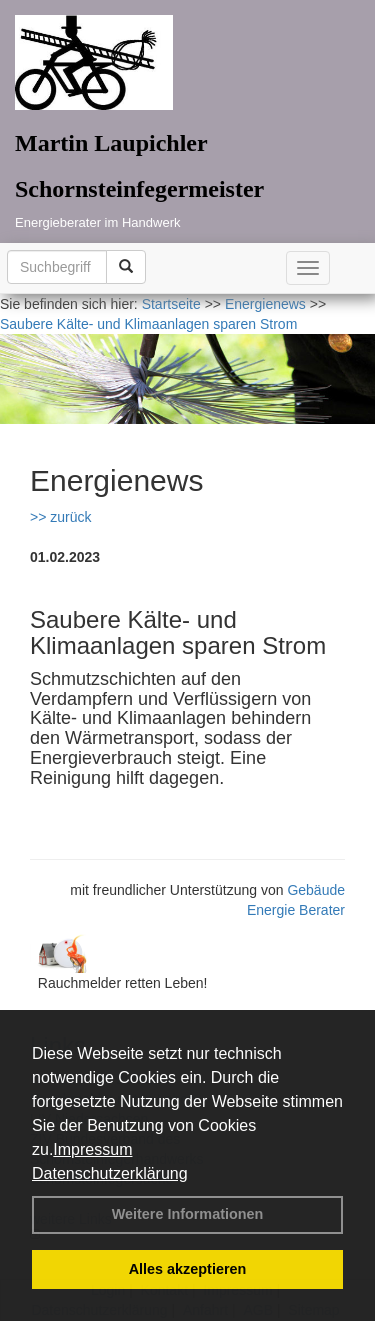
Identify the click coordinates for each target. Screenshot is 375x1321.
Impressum (92, 1149)
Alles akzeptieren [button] (188, 1269)
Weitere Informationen (188, 1214)
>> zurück (60, 517)
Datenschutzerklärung (110, 1173)
